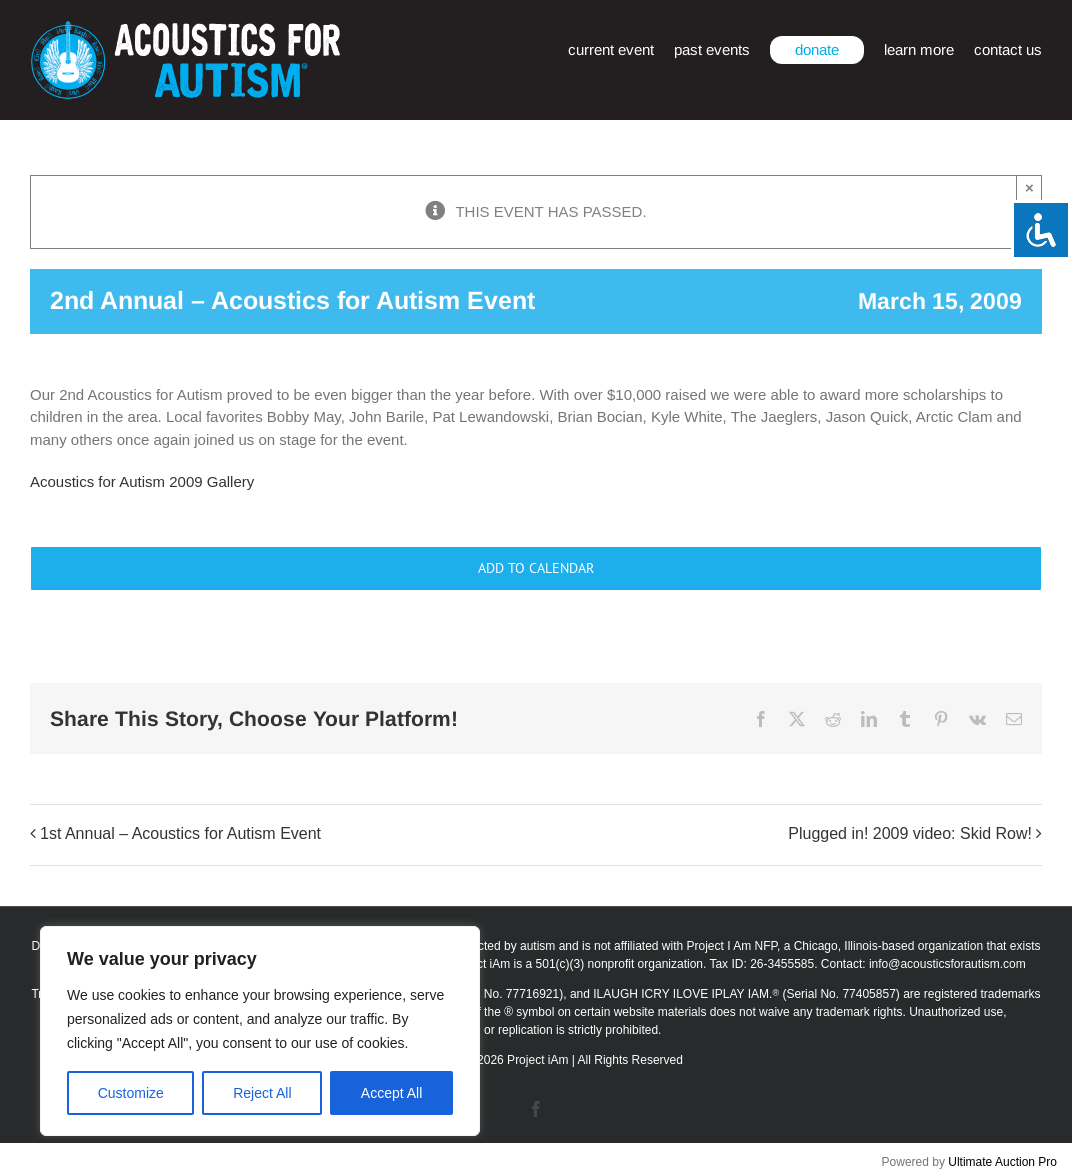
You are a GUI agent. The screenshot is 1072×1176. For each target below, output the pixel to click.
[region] (260, 1031)
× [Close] (1029, 187)
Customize (131, 1093)
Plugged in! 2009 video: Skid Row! (910, 834)
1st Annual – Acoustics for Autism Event (180, 834)
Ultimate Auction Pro (1002, 1162)
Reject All (262, 1093)
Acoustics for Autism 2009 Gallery (142, 481)
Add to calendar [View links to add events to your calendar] (536, 568)
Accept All (391, 1093)
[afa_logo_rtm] (185, 28)
